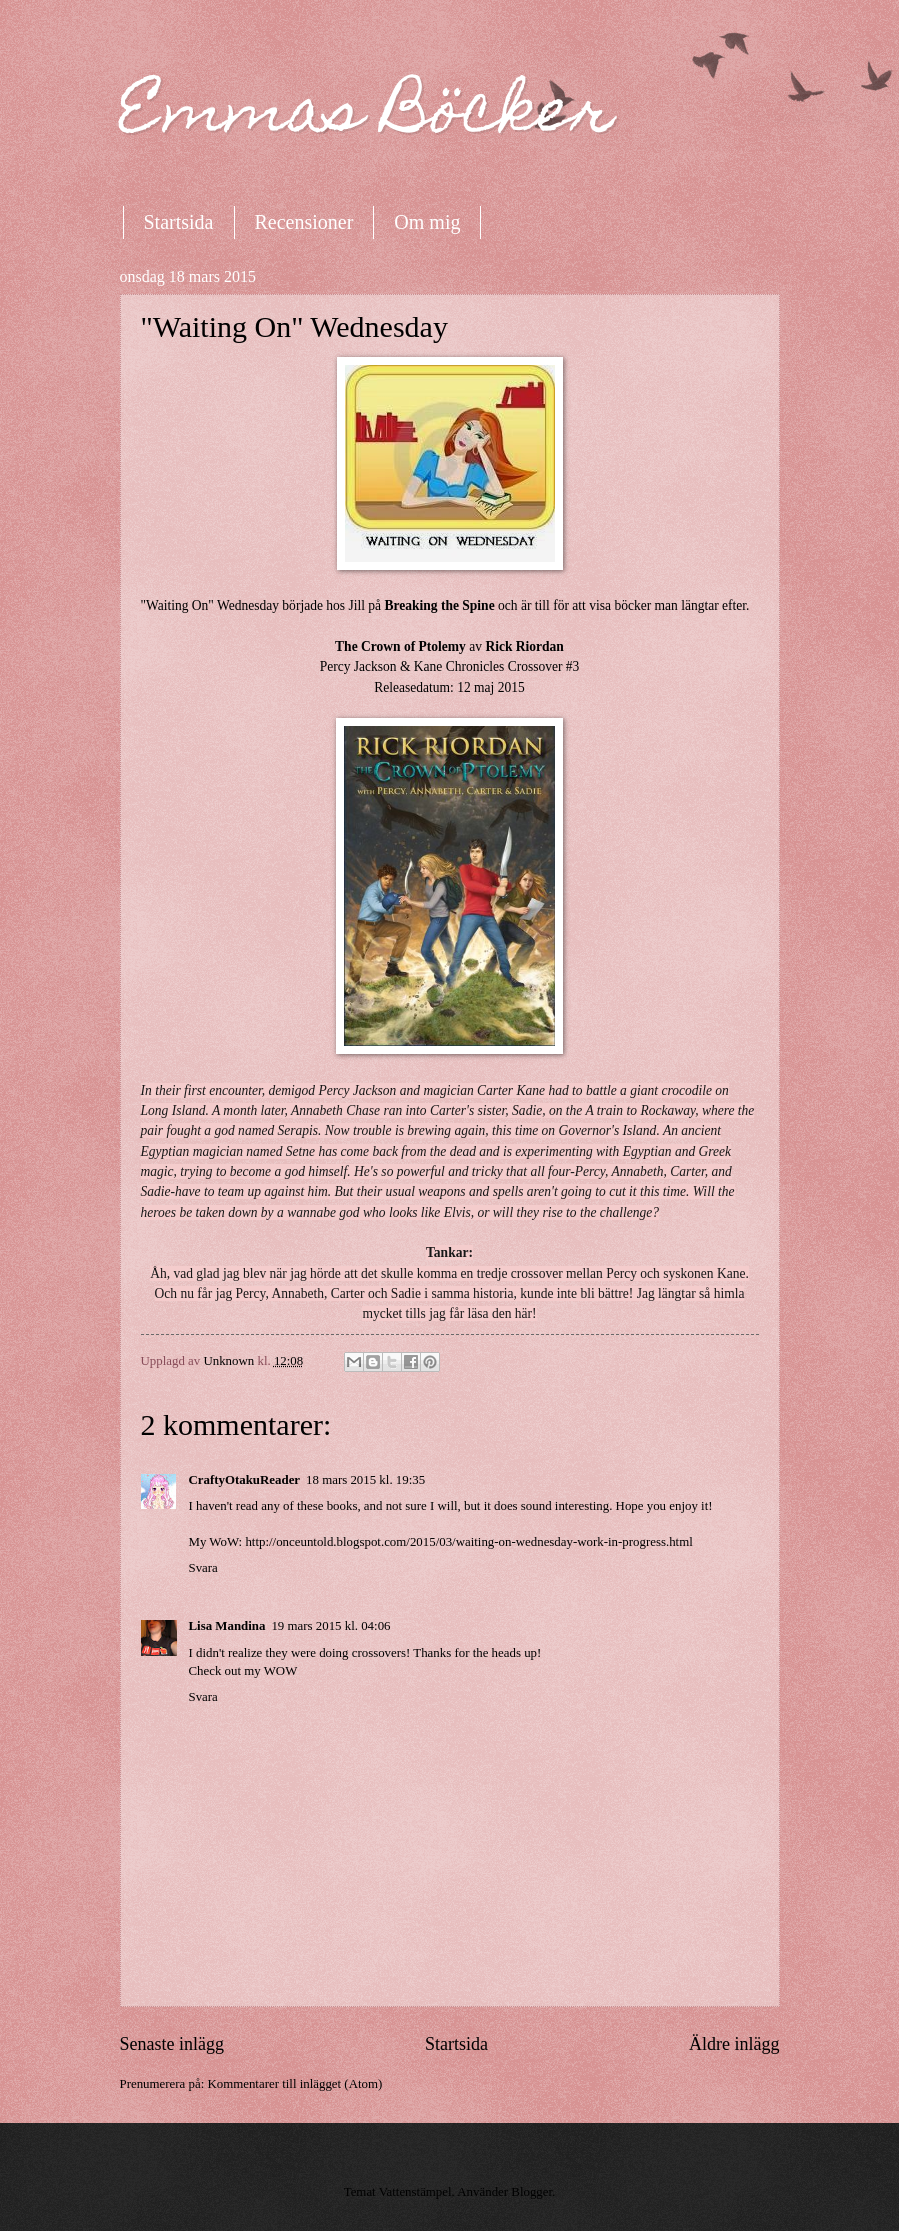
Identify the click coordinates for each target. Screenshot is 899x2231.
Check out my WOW (243, 1671)
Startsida (179, 222)
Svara (203, 1568)
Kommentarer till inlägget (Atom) (294, 2084)
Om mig (427, 222)
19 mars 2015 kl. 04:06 (330, 1626)
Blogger (531, 2192)
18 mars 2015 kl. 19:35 (365, 1480)
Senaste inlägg (172, 2044)
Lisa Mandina (227, 1626)
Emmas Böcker (367, 116)
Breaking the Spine (439, 605)
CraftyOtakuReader (245, 1480)
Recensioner (304, 222)
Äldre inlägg (734, 2044)
